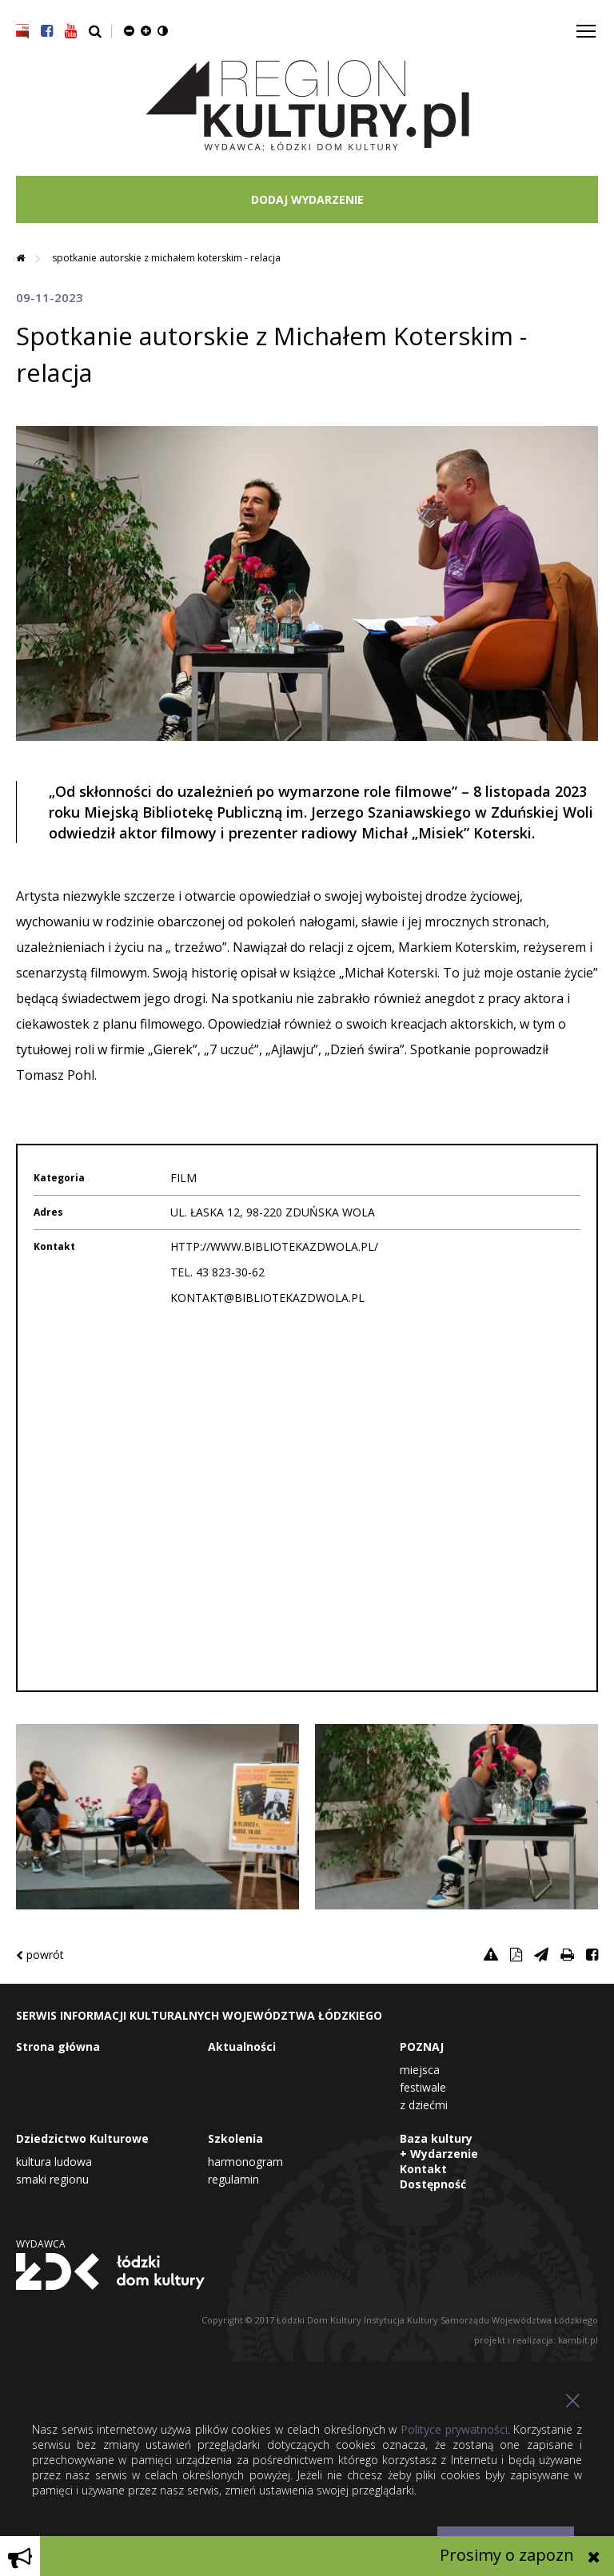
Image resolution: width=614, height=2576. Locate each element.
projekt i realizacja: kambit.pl (536, 2340)
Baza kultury (436, 2138)
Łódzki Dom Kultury (110, 2271)
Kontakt (423, 2168)
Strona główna (58, 2046)
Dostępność (433, 2184)
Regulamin (233, 2179)
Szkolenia (235, 2138)
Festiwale (423, 2087)
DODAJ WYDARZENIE (307, 199)
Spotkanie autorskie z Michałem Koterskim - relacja (166, 258)
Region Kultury (307, 106)
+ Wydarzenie (439, 2153)
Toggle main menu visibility (587, 25)
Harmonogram (245, 2161)
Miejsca (420, 2069)
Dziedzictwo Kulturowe (82, 2138)
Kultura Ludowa (54, 2161)
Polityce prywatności (454, 2429)
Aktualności (242, 2046)
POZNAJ (422, 2046)
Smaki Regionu (52, 2179)
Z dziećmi (424, 2104)
